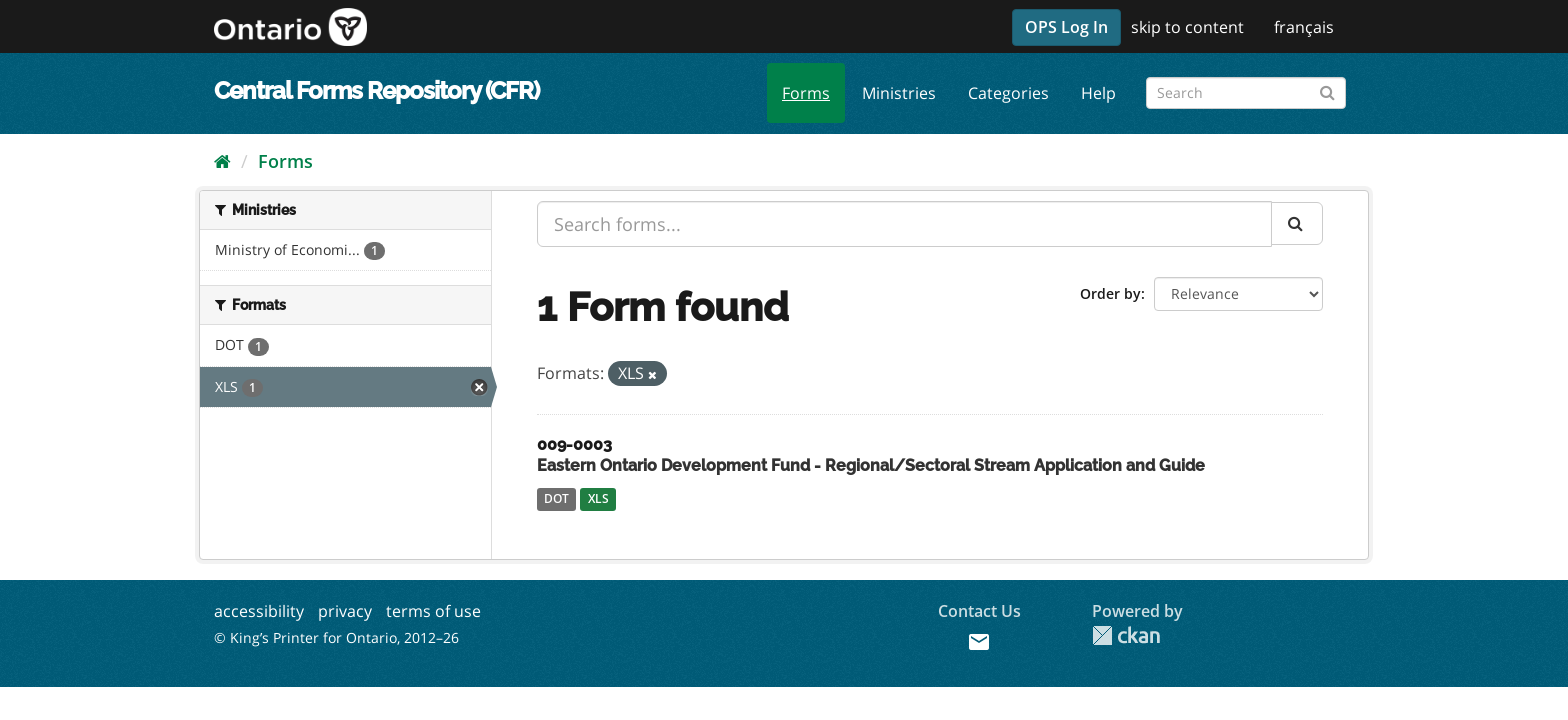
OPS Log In (1066, 27)
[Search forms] (1246, 93)
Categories (1008, 93)
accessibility (259, 611)
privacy (345, 611)
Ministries (899, 93)
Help (1098, 93)
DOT (556, 498)
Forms (806, 93)
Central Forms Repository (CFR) (376, 90)
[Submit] (1327, 89)
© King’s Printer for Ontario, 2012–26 (336, 637)
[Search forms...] (904, 224)
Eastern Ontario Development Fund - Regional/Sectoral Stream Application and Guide (871, 465)
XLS (598, 498)
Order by (1110, 293)
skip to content (1187, 27)
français (1304, 27)
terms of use (433, 611)
